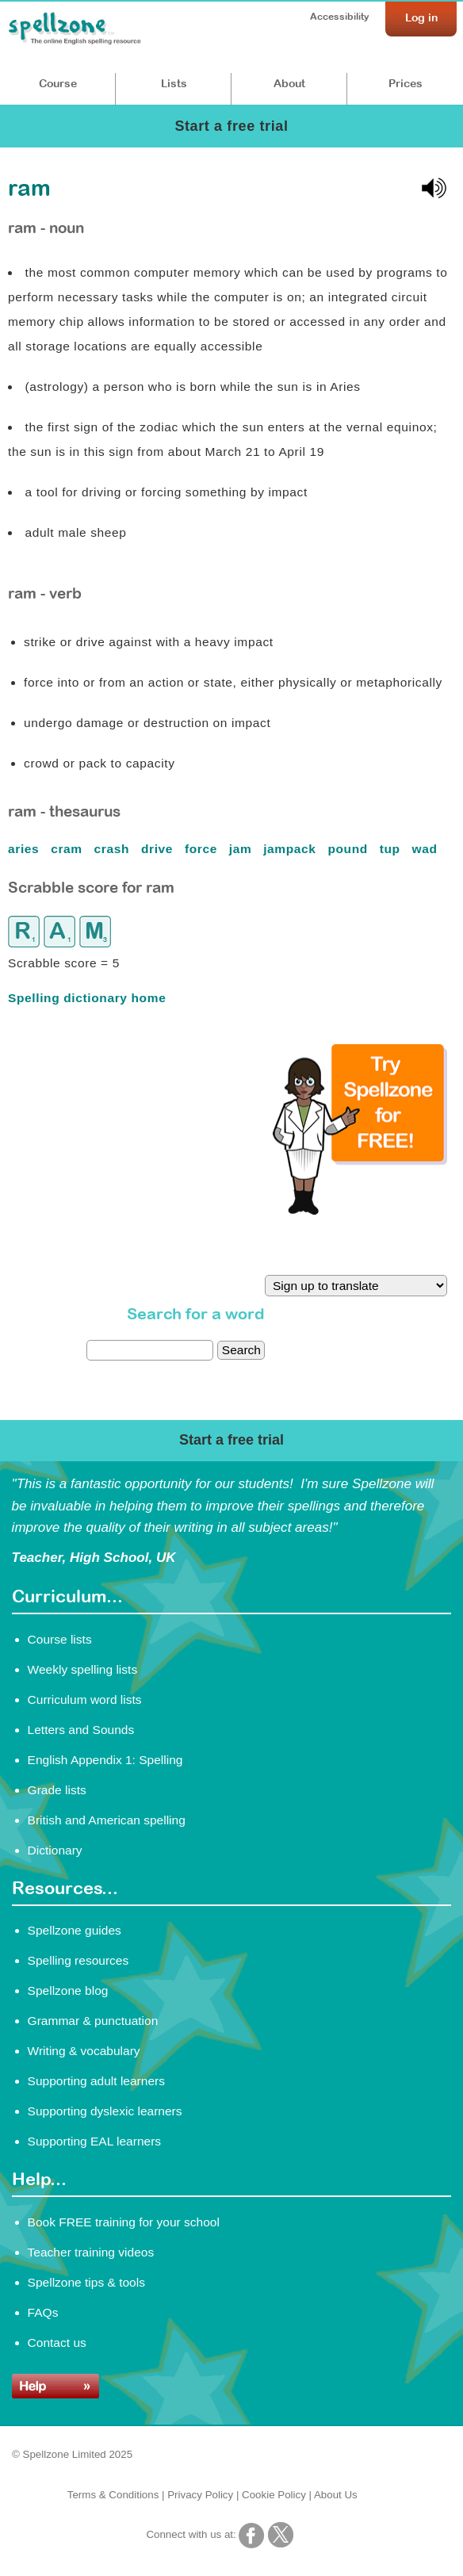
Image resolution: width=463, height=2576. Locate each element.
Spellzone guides (74, 1930)
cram (68, 848)
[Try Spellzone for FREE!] (360, 1210)
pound (349, 848)
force (203, 848)
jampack (291, 848)
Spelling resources (78, 1960)
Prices (405, 83)
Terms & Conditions (113, 2495)
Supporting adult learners (96, 2081)
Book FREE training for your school (124, 2222)
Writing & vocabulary (84, 2050)
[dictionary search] (149, 1350)
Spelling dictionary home (87, 998)
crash (113, 848)
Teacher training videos (91, 2252)
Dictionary (55, 1850)
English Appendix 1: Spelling (105, 1759)
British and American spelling (107, 1820)
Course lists (60, 1639)
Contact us (57, 2342)
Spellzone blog (68, 1990)
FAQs (43, 2312)
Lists (174, 83)
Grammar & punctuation (93, 2020)
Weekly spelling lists (83, 1669)
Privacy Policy (200, 2495)
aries (25, 848)
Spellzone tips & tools (86, 2282)
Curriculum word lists (85, 1699)
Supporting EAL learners (94, 2141)
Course (58, 83)
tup (392, 848)
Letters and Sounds (81, 1729)
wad (427, 848)
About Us (336, 2495)
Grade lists (57, 1790)
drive (159, 848)
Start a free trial (231, 126)
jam (242, 848)
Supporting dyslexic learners (105, 2111)
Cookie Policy (274, 2495)
